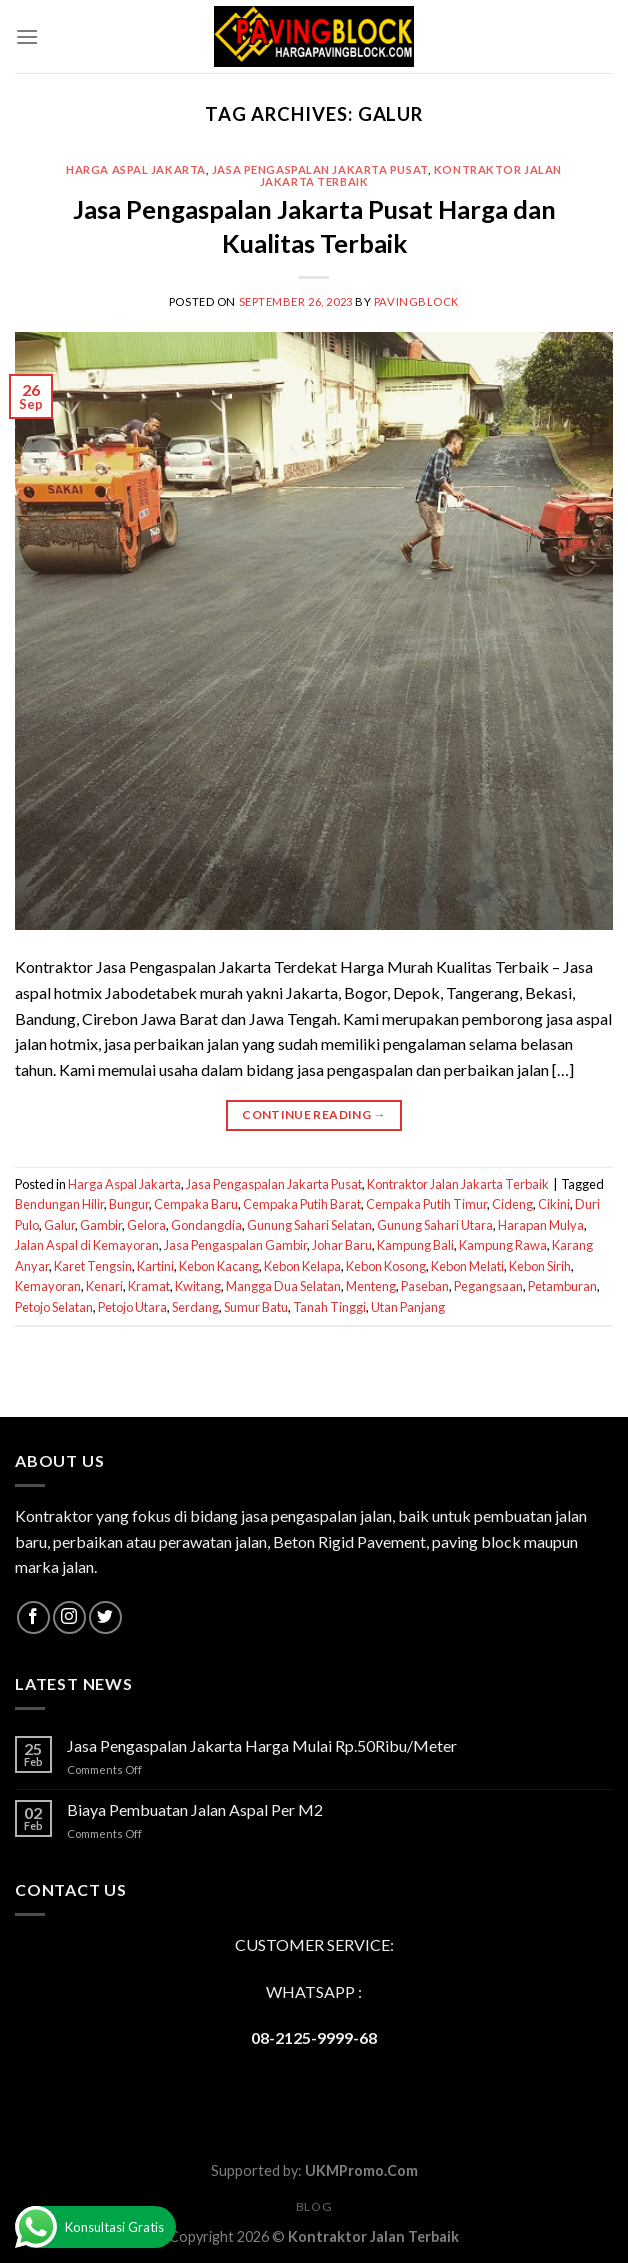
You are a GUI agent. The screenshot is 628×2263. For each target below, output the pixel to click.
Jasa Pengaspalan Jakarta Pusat (320, 169)
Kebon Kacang (219, 1266)
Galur (59, 1225)
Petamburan (562, 1286)
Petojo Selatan (54, 1307)
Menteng (371, 1286)
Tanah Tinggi (329, 1307)
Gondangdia (206, 1225)
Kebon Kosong (386, 1266)
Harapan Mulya (541, 1225)
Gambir (101, 1225)
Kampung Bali (415, 1245)
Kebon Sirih (540, 1266)
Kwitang (198, 1286)
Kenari (104, 1286)
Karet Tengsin (93, 1266)
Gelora (146, 1225)
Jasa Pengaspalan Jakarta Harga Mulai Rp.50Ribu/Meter (262, 1745)
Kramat (149, 1286)
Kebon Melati (467, 1266)
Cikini (554, 1204)
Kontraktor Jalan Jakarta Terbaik (458, 1184)
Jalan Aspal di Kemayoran (87, 1245)
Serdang (195, 1307)
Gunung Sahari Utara (435, 1225)
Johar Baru (342, 1245)
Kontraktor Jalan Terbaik (373, 2236)
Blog (314, 2206)
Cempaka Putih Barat (302, 1204)
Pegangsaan (488, 1286)
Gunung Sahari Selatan (309, 1225)
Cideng (512, 1204)
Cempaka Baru (196, 1204)
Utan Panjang (408, 1307)
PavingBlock (416, 301)
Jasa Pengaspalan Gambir (235, 1245)
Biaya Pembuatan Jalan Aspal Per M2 (195, 1809)
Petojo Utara (132, 1307)
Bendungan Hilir (59, 1204)
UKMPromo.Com (361, 2170)
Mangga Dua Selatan (283, 1286)
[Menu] (27, 36)
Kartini (155, 1266)
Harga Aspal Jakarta (136, 169)
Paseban (425, 1286)
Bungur (129, 1204)
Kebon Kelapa (302, 1266)
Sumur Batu (256, 1307)
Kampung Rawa (503, 1245)
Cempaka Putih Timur (426, 1204)
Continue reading (314, 1114)
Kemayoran (48, 1286)
